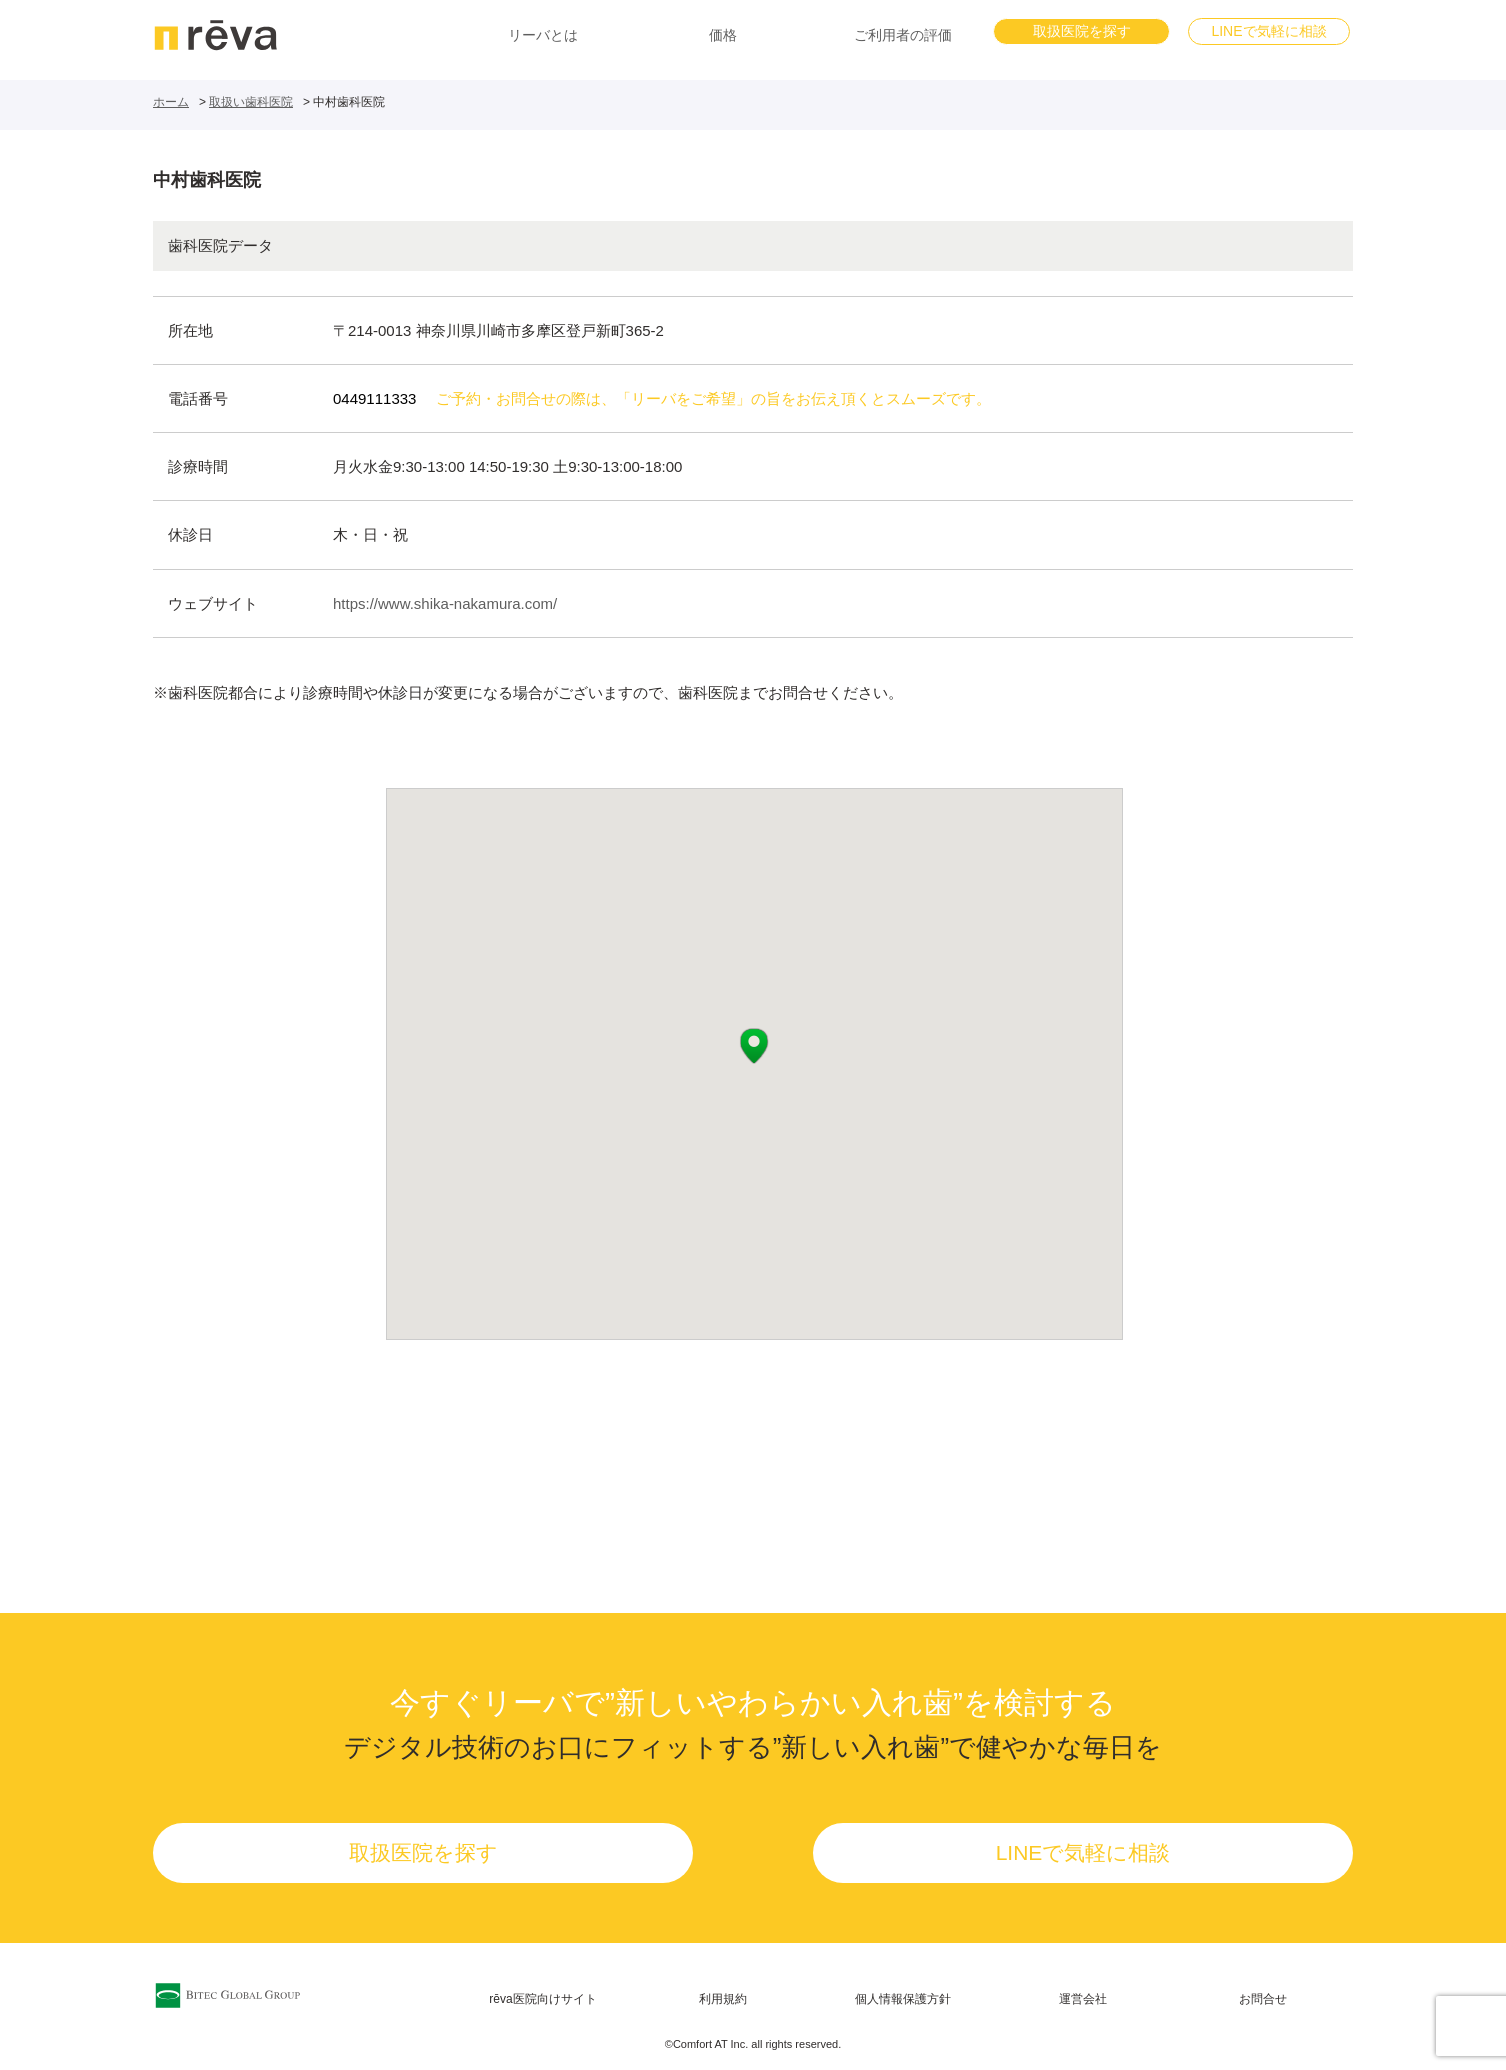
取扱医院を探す (1082, 31)
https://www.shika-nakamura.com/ (445, 603)
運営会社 (1083, 1999)
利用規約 (723, 1999)
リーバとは (543, 35)
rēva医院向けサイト (542, 1999)
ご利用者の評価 (903, 35)
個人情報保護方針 (903, 1999)
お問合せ (1263, 1999)
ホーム (171, 102)
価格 (723, 35)
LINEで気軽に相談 (1268, 31)
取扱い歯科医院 (251, 102)
